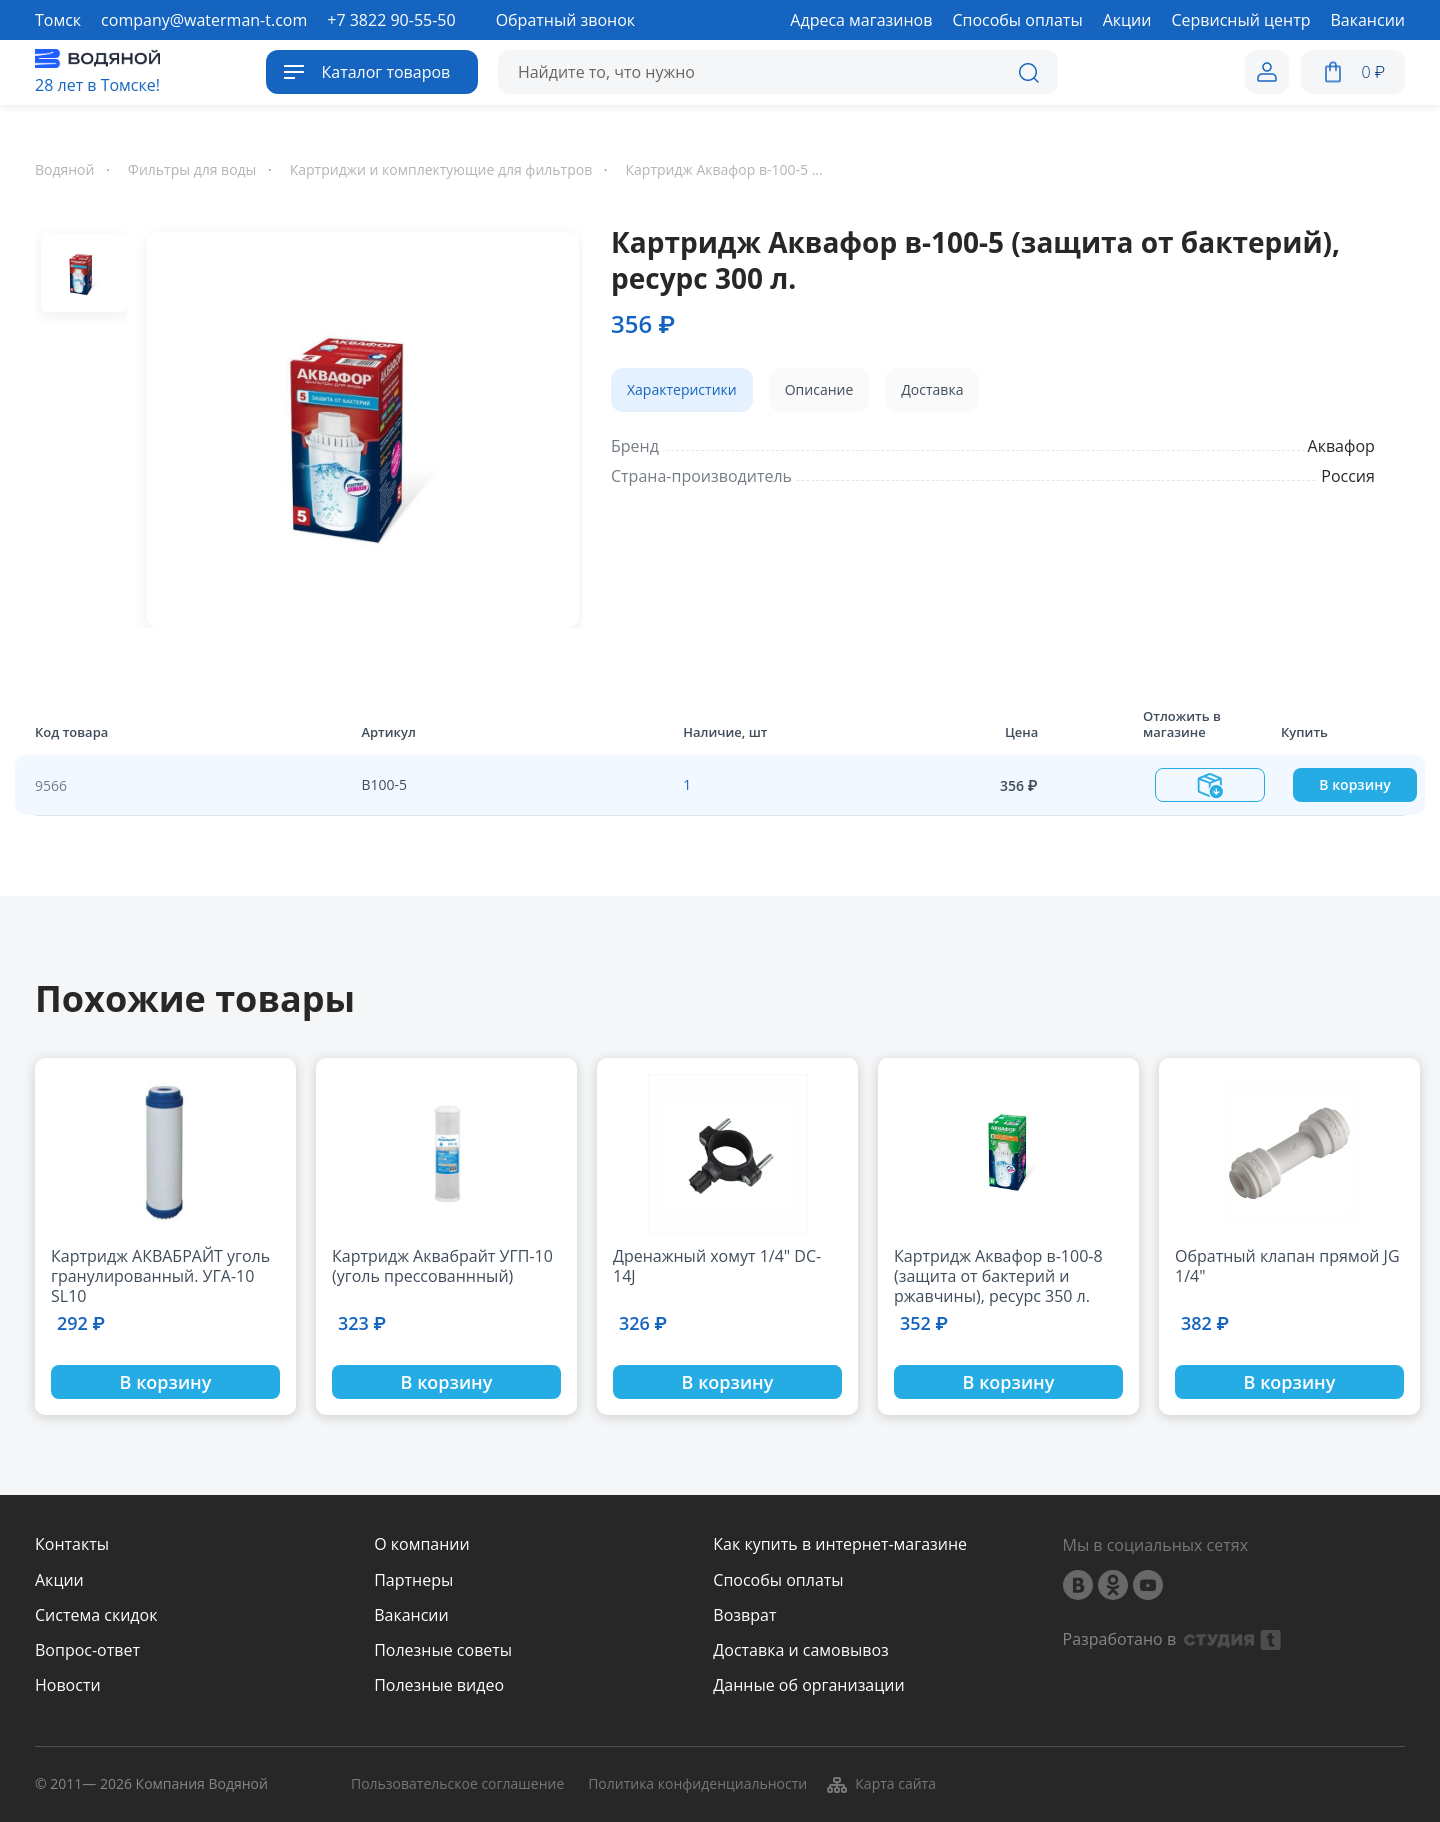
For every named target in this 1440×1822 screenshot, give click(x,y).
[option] (355, 426)
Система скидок (96, 1615)
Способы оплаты (778, 1580)
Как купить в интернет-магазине (840, 1544)
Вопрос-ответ (87, 1650)
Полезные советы (443, 1650)
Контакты (72, 1544)
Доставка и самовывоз (800, 1650)
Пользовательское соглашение (457, 1784)
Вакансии (411, 1615)
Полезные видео (439, 1685)
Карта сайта (880, 1785)
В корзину (1354, 784)
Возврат (744, 1615)
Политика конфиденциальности (697, 1784)
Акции (59, 1580)
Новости (68, 1685)
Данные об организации (808, 1685)
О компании (422, 1544)
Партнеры (413, 1580)
